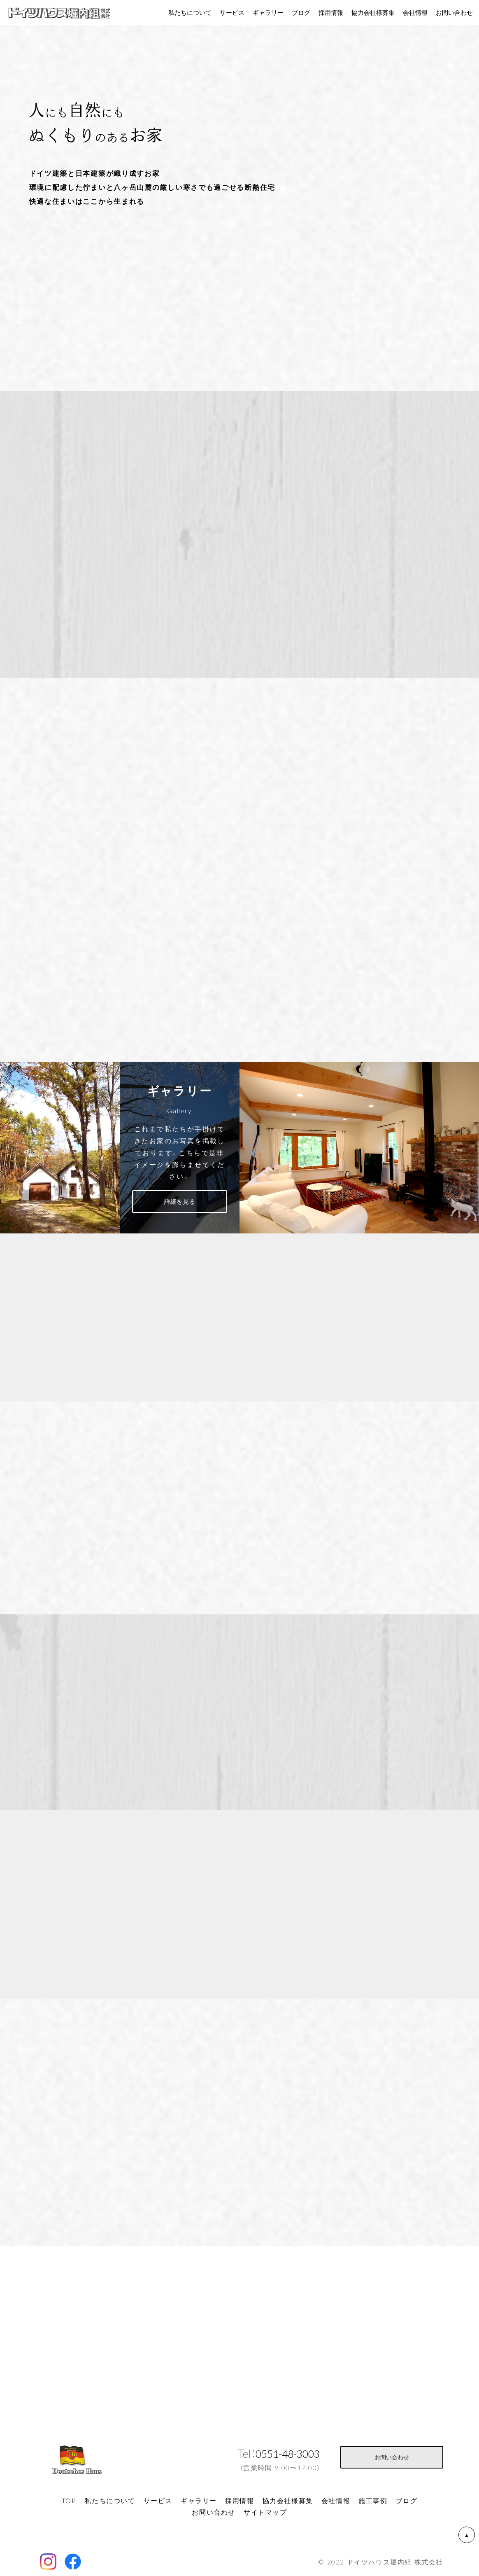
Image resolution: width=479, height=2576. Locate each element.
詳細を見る (179, 1201)
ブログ (301, 12)
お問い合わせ (391, 2457)
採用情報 (331, 12)
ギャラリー (268, 12)
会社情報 (415, 12)
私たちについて (190, 12)
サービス (232, 12)
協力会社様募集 (373, 12)
